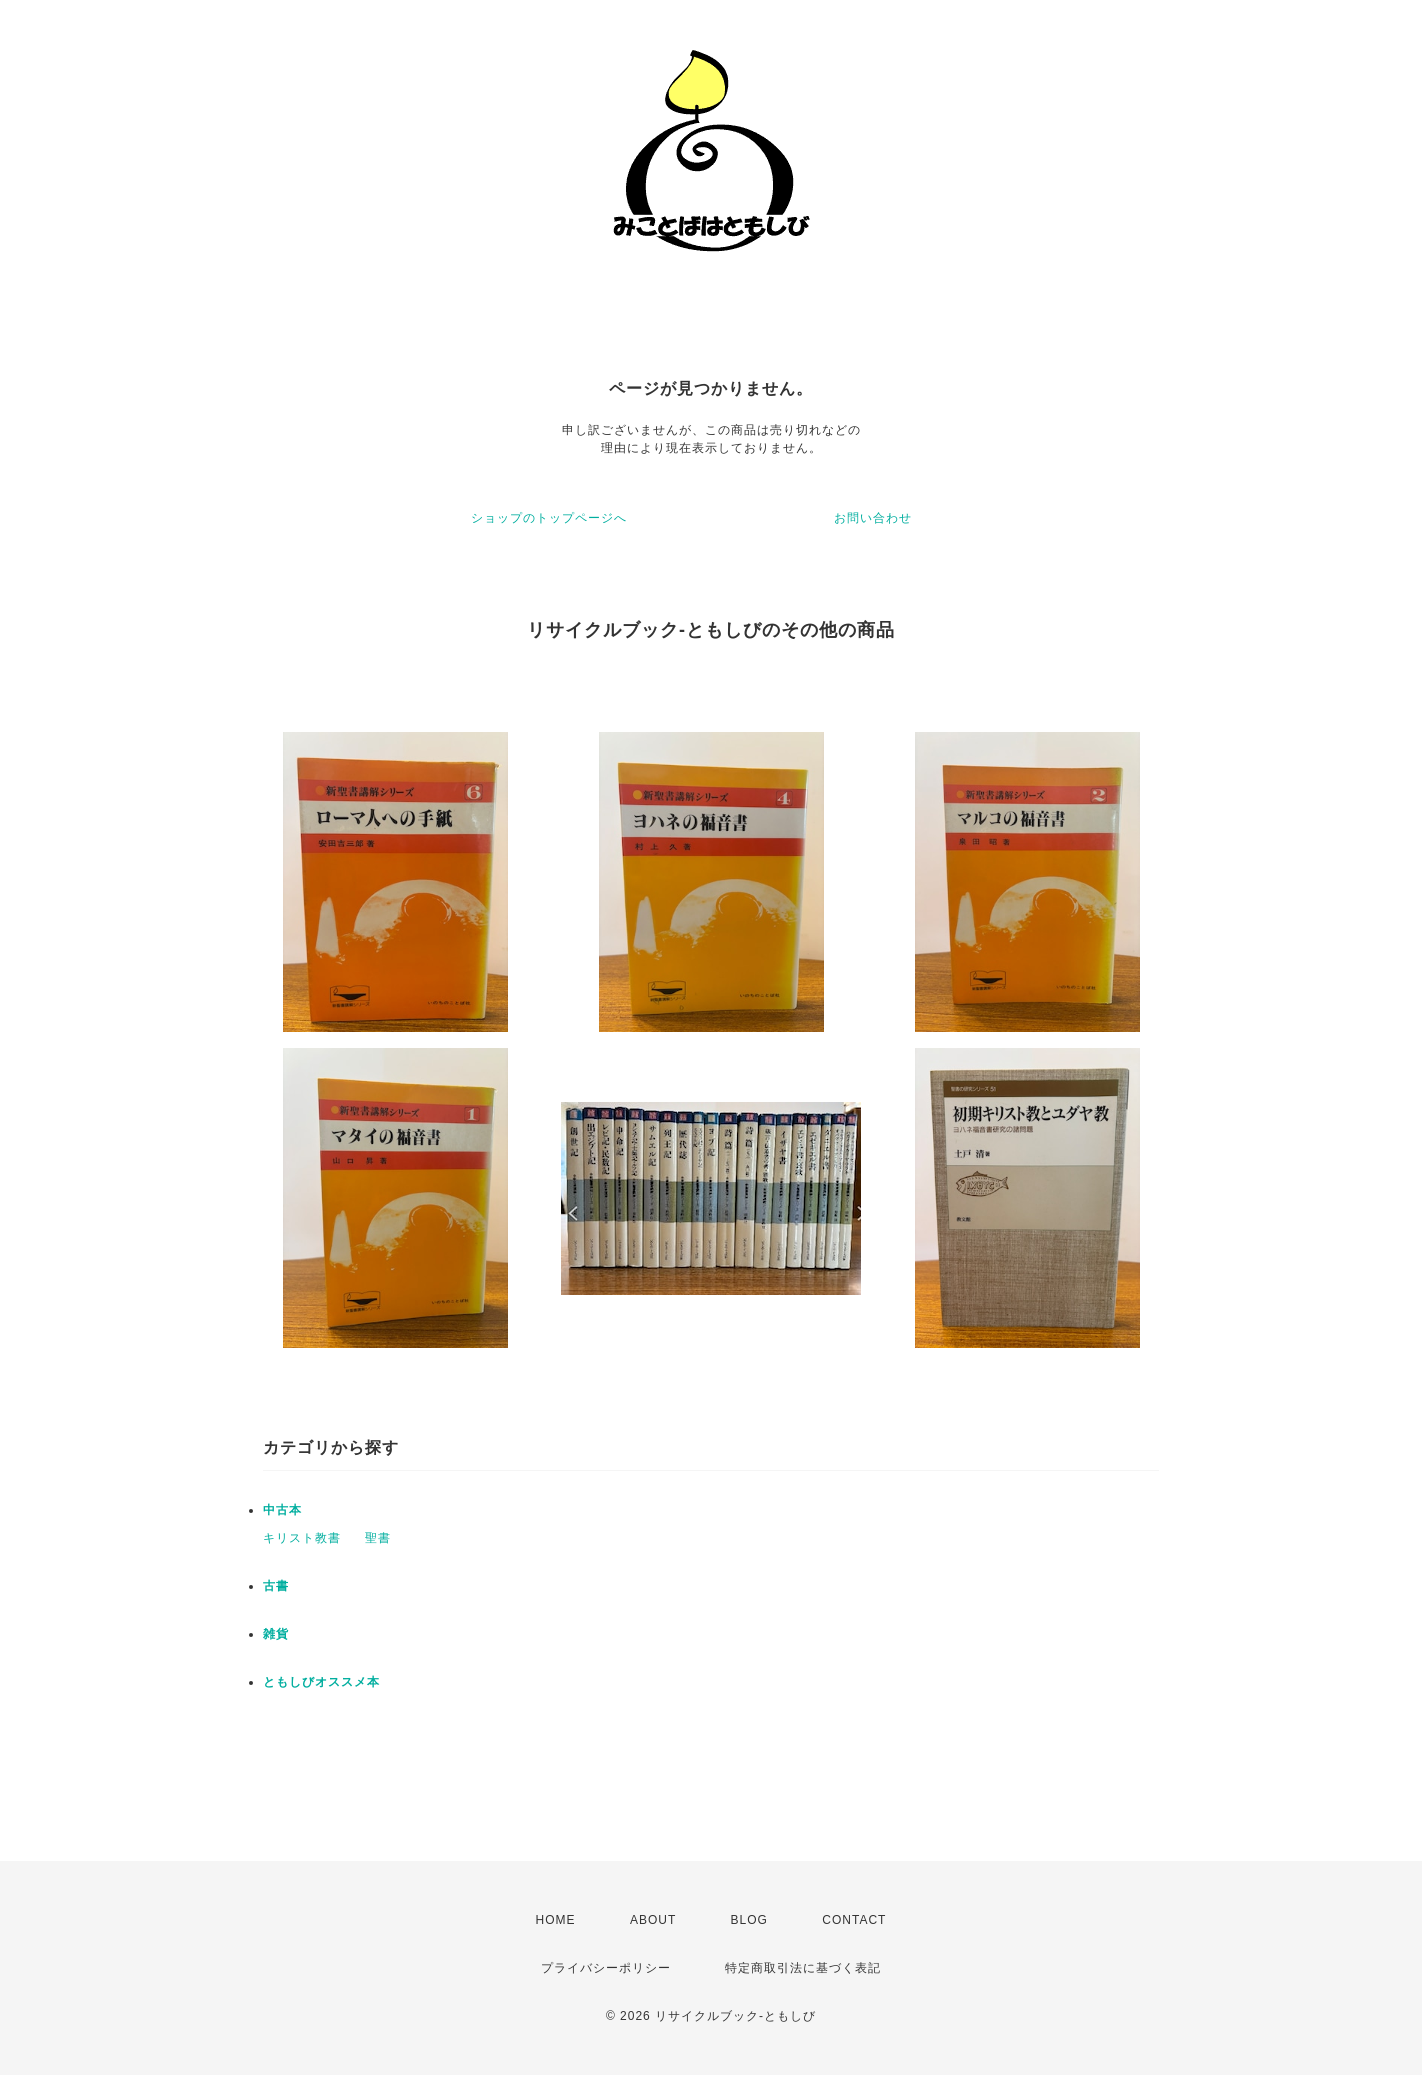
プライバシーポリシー (606, 1968)
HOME (556, 1920)
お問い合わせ (873, 518)
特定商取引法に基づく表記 (803, 1968)
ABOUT (653, 1920)
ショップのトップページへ (549, 518)
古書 (276, 1586)
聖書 (378, 1538)
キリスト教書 (302, 1538)
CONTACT (854, 1920)
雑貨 (276, 1634)
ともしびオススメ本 (321, 1682)
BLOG (749, 1920)
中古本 (282, 1510)
